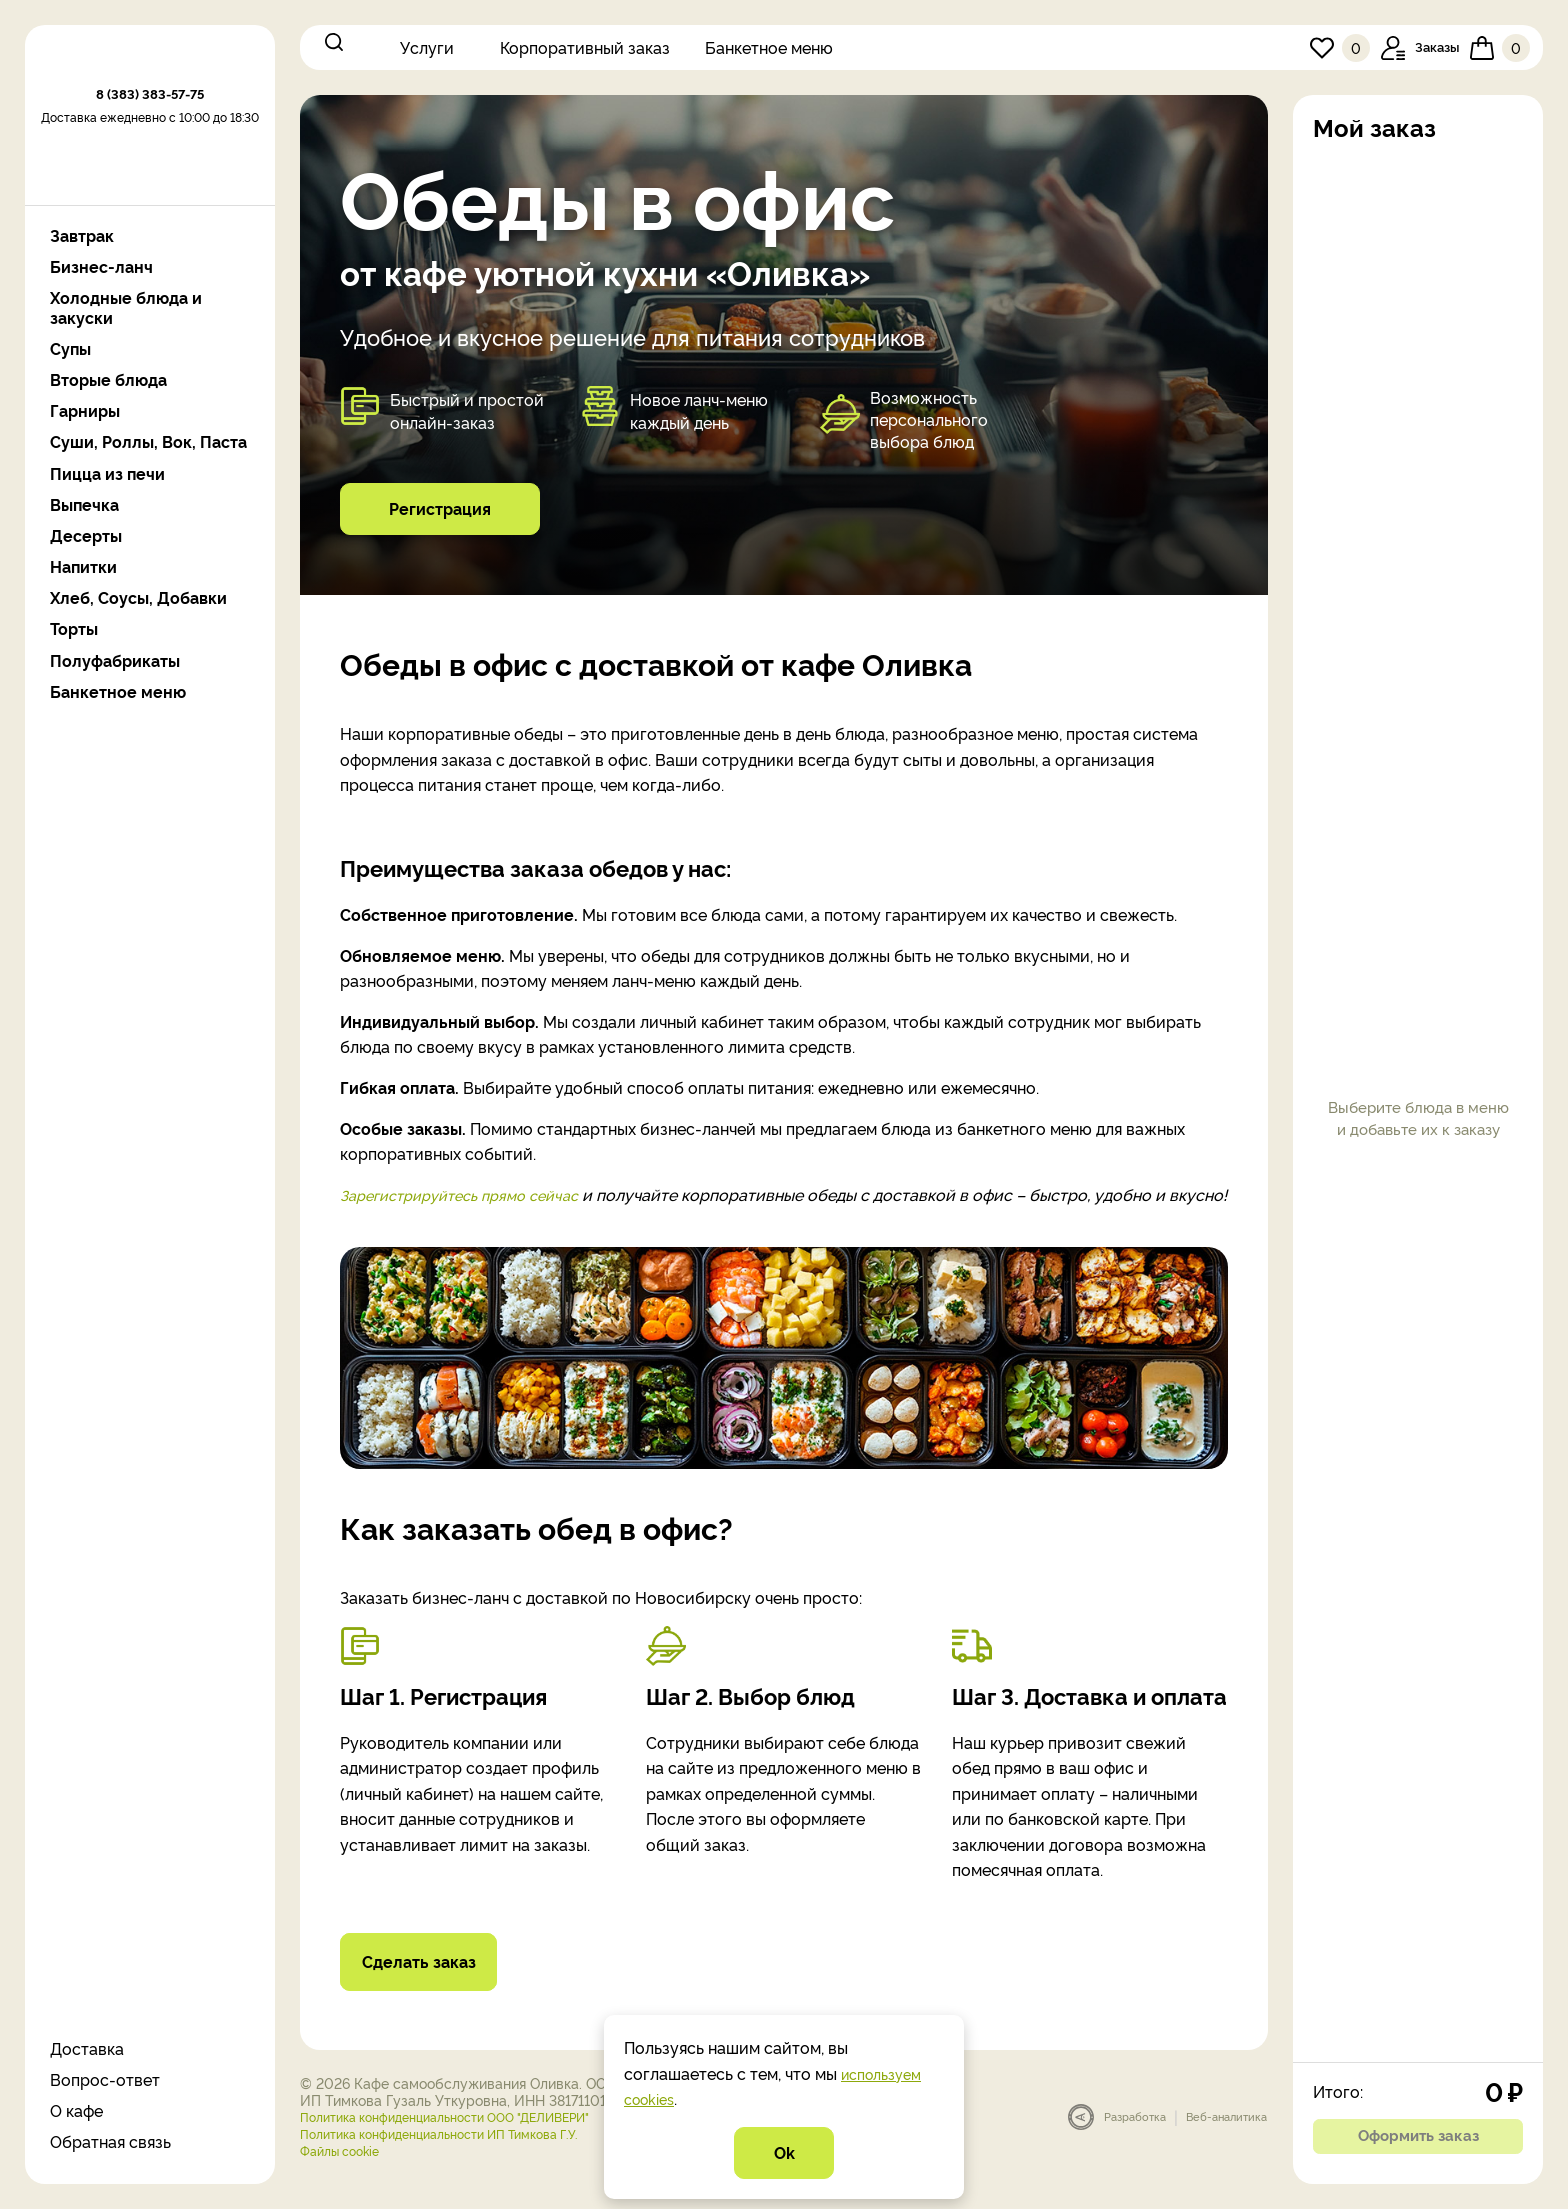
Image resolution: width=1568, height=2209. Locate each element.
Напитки (83, 566)
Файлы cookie (346, 2175)
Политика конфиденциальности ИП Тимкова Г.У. (461, 2158)
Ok (784, 2151)
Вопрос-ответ (105, 2079)
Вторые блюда (108, 379)
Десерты (86, 535)
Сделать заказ (429, 1986)
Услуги (427, 47)
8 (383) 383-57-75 (150, 155)
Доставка (87, 2048)
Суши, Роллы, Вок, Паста (148, 441)
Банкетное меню (769, 47)
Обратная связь (110, 2141)
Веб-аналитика (1226, 2142)
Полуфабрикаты (115, 660)
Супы (70, 348)
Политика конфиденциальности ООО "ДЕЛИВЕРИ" (467, 2141)
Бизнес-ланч (101, 266)
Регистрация (440, 507)
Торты (74, 628)
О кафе (76, 2110)
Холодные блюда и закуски (126, 307)
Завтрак (82, 235)
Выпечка (84, 504)
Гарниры (85, 410)
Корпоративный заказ (585, 47)
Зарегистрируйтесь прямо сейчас (472, 1194)
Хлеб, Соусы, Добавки (138, 597)
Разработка (1135, 2142)
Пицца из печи (107, 473)
